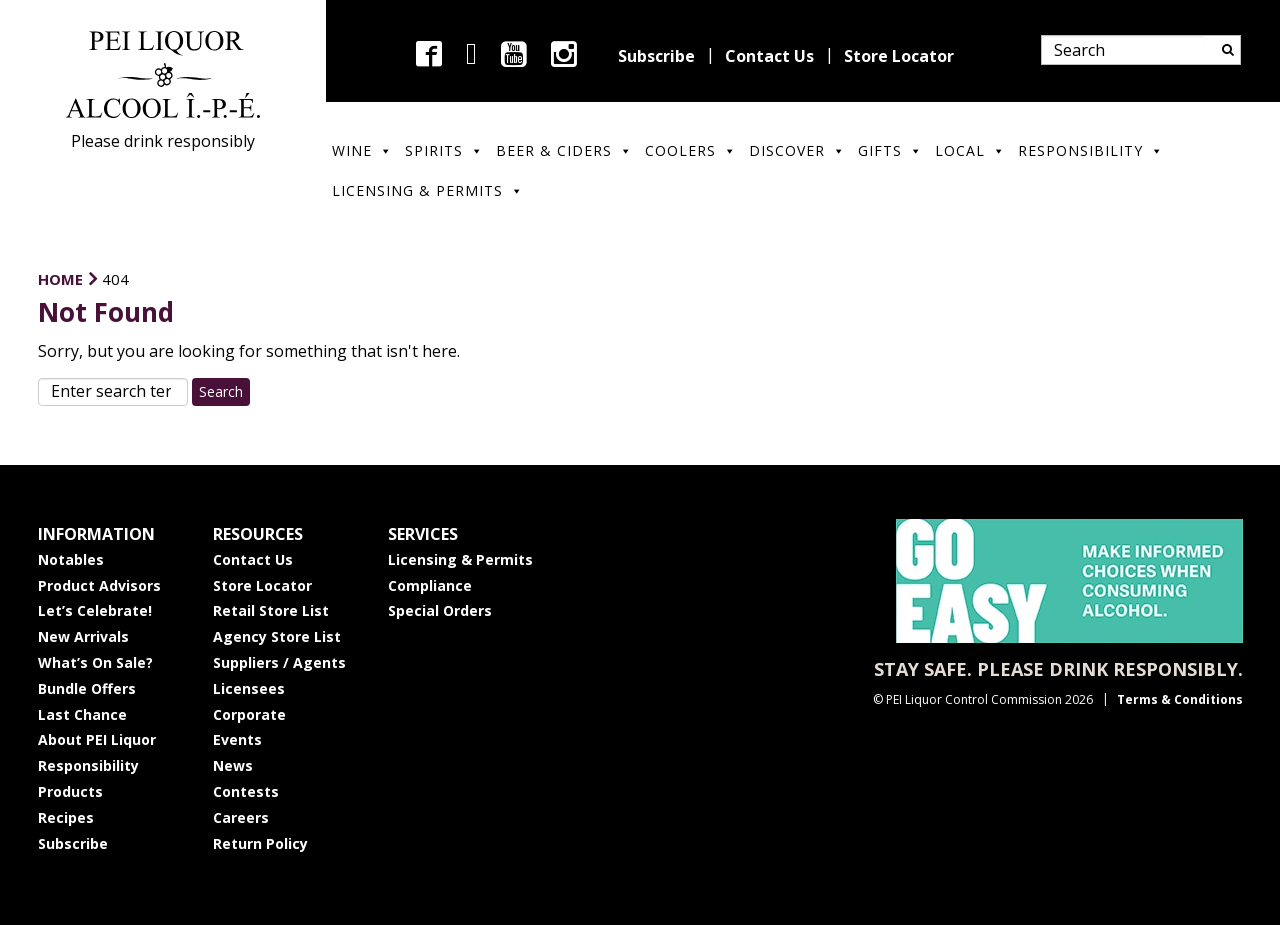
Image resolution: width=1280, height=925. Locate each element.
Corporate (249, 714)
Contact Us (769, 56)
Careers (241, 817)
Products (70, 791)
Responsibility (1091, 150)
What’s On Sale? (95, 662)
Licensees (249, 688)
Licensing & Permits (428, 190)
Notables (71, 559)
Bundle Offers (87, 688)
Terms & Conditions (1180, 699)
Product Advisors (99, 585)
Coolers (691, 150)
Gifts (890, 150)
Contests (246, 791)
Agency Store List (277, 636)
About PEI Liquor (97, 739)
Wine (362, 150)
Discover (797, 150)
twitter (471, 54)
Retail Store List (271, 610)
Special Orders (440, 610)
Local (970, 150)
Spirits (444, 150)
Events (237, 739)
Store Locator (899, 56)
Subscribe (656, 56)
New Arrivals (83, 636)
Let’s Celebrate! (95, 610)
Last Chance (82, 714)
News (233, 765)
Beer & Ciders (564, 150)
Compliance (430, 585)
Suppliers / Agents (279, 662)
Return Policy (260, 843)
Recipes (66, 817)
